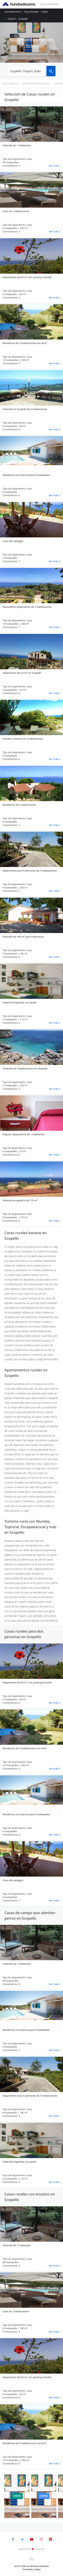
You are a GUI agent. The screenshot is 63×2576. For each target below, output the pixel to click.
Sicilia (45, 11)
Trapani (11, 18)
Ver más (53, 165)
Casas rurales (31, 11)
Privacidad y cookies (31, 2569)
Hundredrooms (12, 11)
